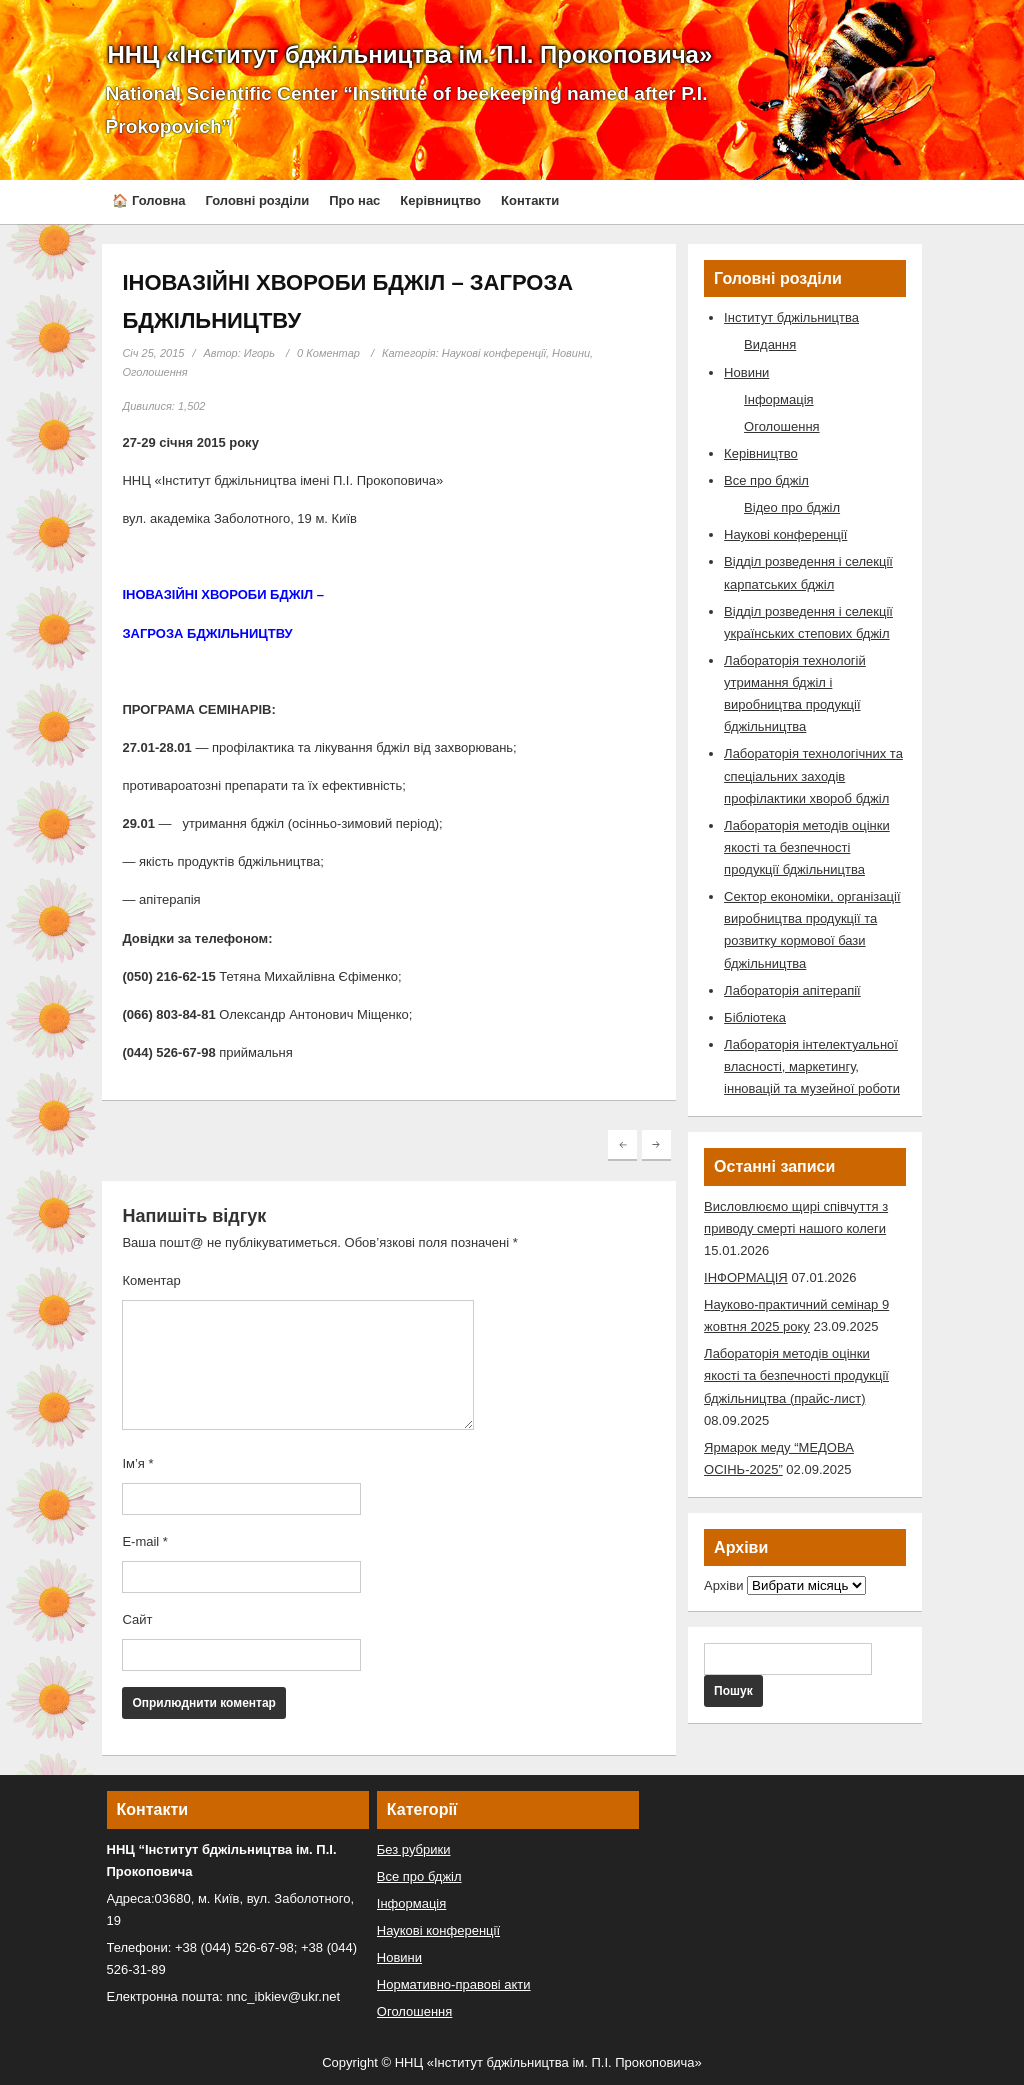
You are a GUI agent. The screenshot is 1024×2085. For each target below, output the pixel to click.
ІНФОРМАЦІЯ (746, 1277)
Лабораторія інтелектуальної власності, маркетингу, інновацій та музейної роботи (812, 1066)
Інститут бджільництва (791, 317)
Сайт (137, 1619)
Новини (571, 353)
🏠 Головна (148, 200)
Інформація (779, 399)
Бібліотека (755, 1017)
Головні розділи (257, 200)
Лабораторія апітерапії (792, 990)
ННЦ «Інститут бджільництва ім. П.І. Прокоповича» (409, 54)
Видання (770, 344)
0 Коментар (328, 353)
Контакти (530, 200)
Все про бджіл (766, 480)
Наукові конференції (494, 353)
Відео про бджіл (792, 507)
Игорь (259, 353)
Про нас (354, 200)
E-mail (145, 1541)
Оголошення (154, 372)
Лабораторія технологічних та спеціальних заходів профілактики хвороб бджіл (813, 775)
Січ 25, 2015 (153, 353)
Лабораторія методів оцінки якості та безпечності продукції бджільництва (807, 847)
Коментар (151, 1280)
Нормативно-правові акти (454, 1984)
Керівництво (440, 200)
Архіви (723, 1585)
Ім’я (137, 1463)
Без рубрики (414, 1849)
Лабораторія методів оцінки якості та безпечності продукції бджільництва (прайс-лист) (796, 1375)
